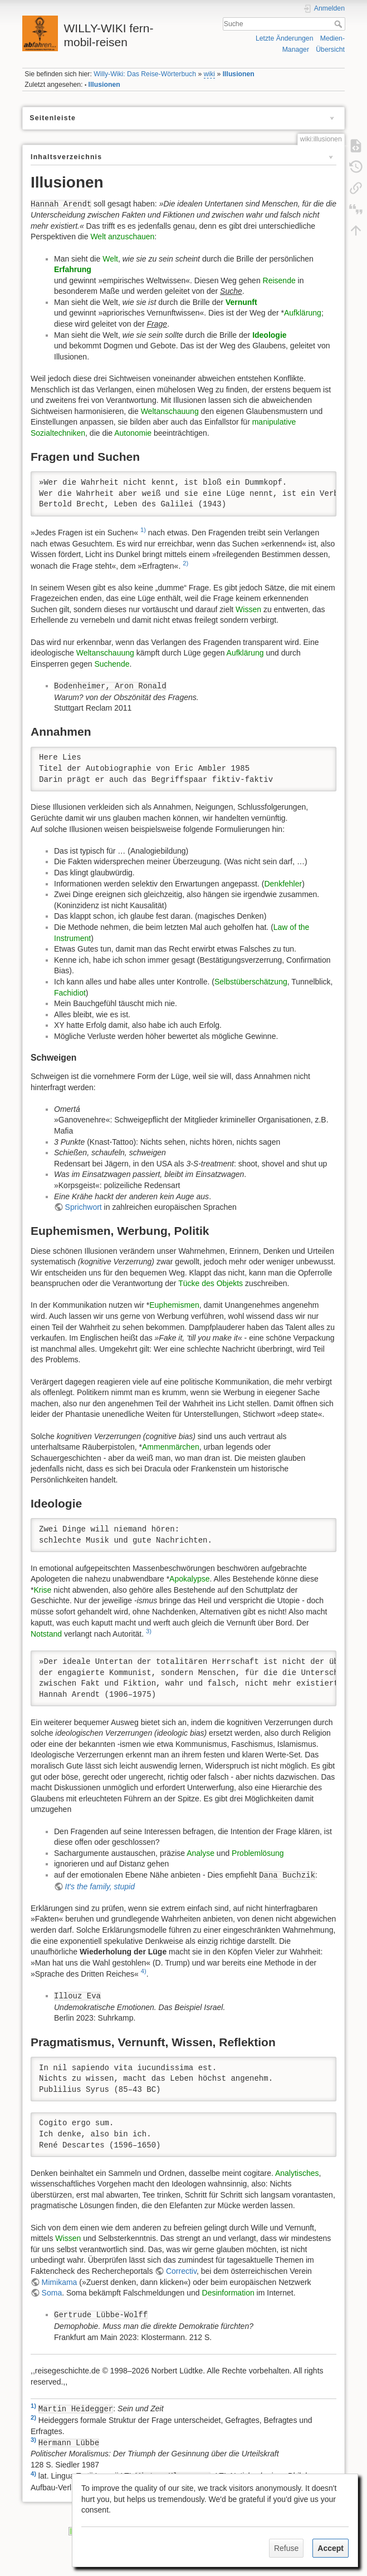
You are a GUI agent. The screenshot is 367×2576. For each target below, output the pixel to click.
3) (148, 1631)
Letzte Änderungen (285, 38)
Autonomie (132, 432)
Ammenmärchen (170, 1446)
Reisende (279, 280)
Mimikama (59, 2282)
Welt (110, 258)
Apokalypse (189, 1578)
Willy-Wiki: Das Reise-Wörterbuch (145, 74)
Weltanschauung (170, 411)
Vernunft (241, 302)
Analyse (200, 1853)
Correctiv (181, 2271)
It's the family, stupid (100, 1886)
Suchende (111, 663)
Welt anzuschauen (122, 236)
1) (143, 529)
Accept (330, 2548)
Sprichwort (83, 1207)
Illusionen (239, 74)
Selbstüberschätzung (250, 981)
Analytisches (297, 2173)
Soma (52, 2292)
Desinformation (228, 2292)
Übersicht (330, 49)
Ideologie (269, 335)
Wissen (248, 609)
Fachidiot (70, 992)
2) (185, 563)
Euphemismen (174, 1305)
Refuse (286, 2548)
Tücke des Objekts (210, 1283)
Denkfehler (283, 883)
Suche (339, 24)
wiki (209, 74)
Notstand (46, 1633)
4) (143, 1971)
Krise (42, 1589)
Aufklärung (302, 312)
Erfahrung (72, 269)
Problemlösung (257, 1853)
